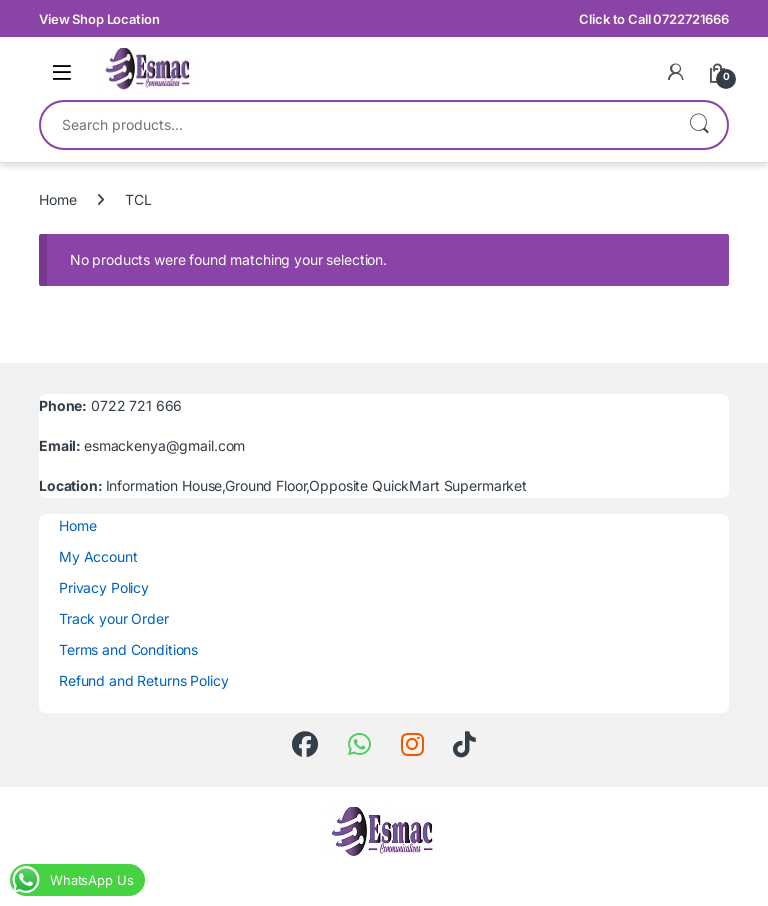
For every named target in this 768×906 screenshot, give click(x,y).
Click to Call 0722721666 (654, 19)
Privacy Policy (104, 587)
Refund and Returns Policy (144, 680)
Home (57, 199)
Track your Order (114, 618)
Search (699, 125)
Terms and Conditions (128, 649)
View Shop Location (99, 19)
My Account (98, 556)
